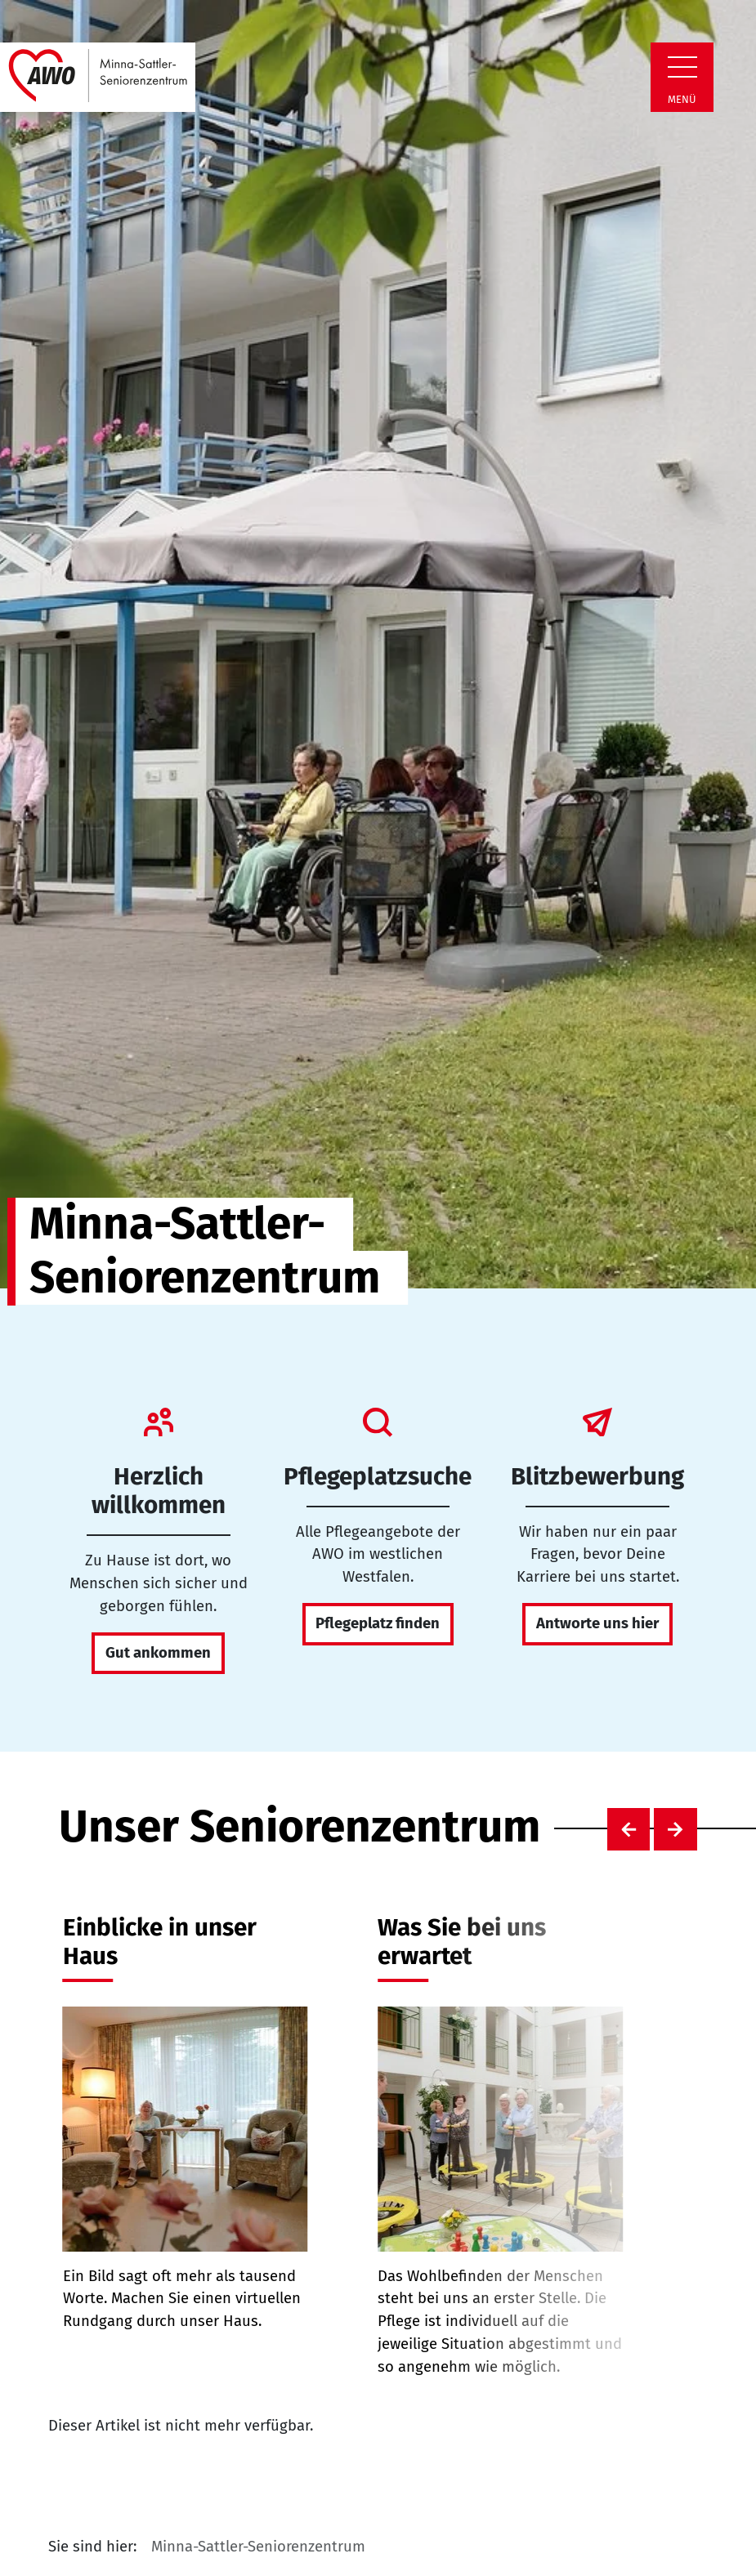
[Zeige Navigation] (682, 67)
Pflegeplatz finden (377, 1623)
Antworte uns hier (597, 1623)
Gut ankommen (158, 1653)
